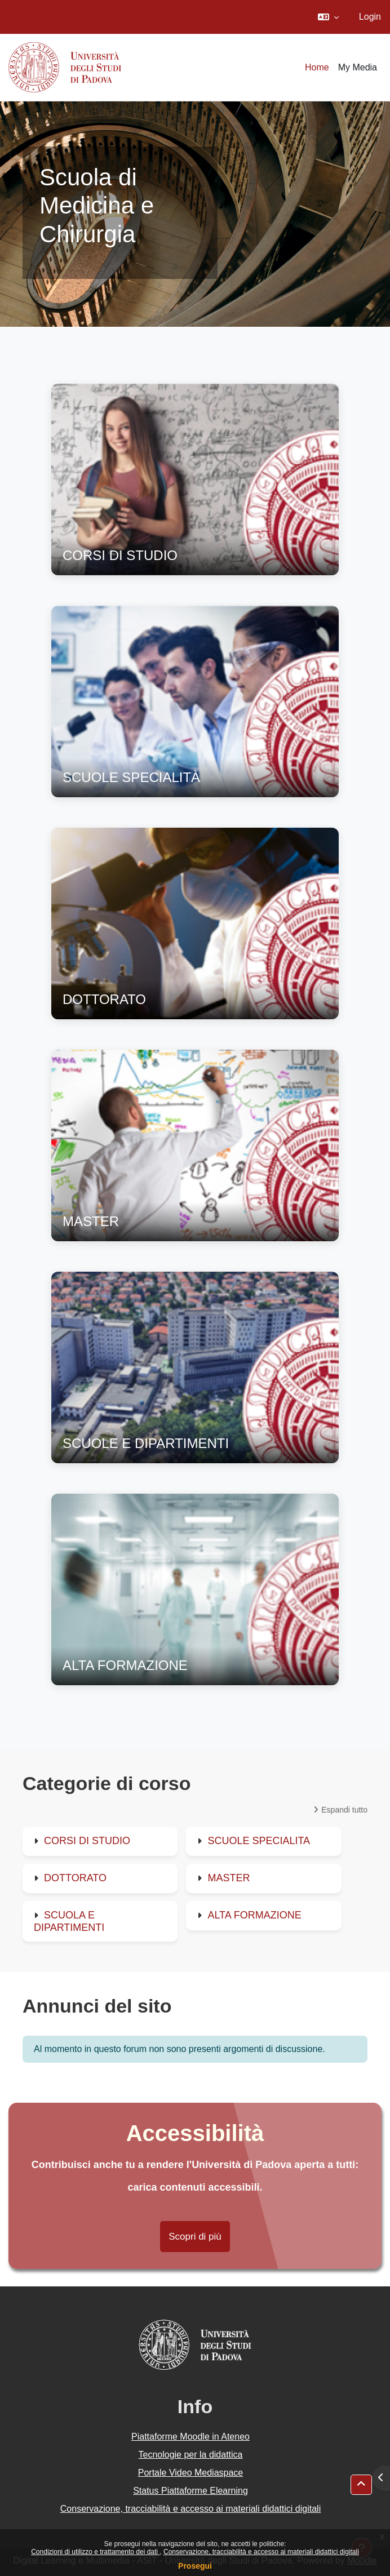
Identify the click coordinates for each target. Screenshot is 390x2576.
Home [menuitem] (317, 67)
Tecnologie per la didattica (190, 2454)
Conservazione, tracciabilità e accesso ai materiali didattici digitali (261, 2552)
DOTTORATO (75, 1878)
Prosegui (195, 2565)
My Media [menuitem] (357, 67)
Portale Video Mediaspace (190, 2472)
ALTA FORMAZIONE (254, 1915)
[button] (328, 17)
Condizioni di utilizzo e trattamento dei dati (95, 2552)
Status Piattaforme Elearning (190, 2490)
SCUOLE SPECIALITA (258, 1840)
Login (370, 16)
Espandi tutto (344, 1809)
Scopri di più (195, 2236)
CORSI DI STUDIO (87, 1840)
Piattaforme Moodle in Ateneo (190, 2436)
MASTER (228, 1878)
